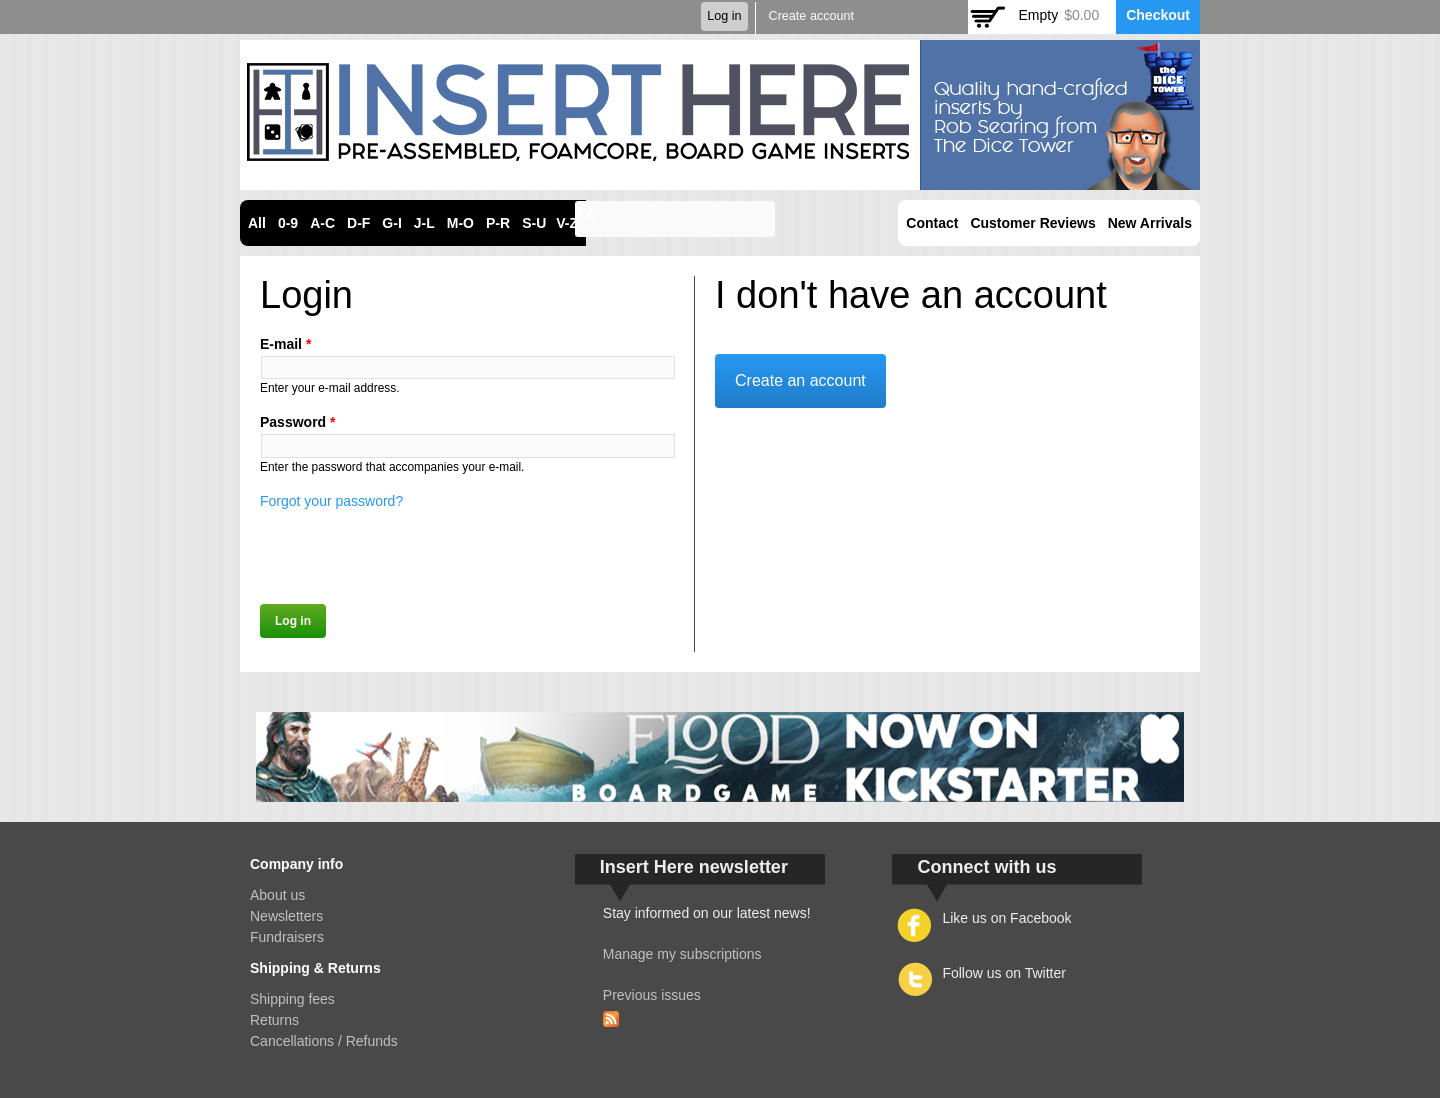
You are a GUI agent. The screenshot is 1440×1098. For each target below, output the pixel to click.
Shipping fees (292, 999)
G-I (391, 223)
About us (277, 895)
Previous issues (652, 995)
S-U (534, 223)
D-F (358, 223)
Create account (811, 16)
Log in (724, 16)
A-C (322, 223)
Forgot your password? (331, 501)
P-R (498, 223)
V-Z (567, 223)
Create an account (800, 380)
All (257, 223)
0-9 (288, 223)
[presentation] (412, 551)
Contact (932, 223)
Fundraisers (287, 937)
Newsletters (286, 916)
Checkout (1158, 15)
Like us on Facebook (1006, 918)
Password (297, 422)
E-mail (285, 344)
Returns (274, 1020)
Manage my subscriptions (682, 954)
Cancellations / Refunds (324, 1041)
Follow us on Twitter (1003, 973)
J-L (424, 223)
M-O (460, 223)
